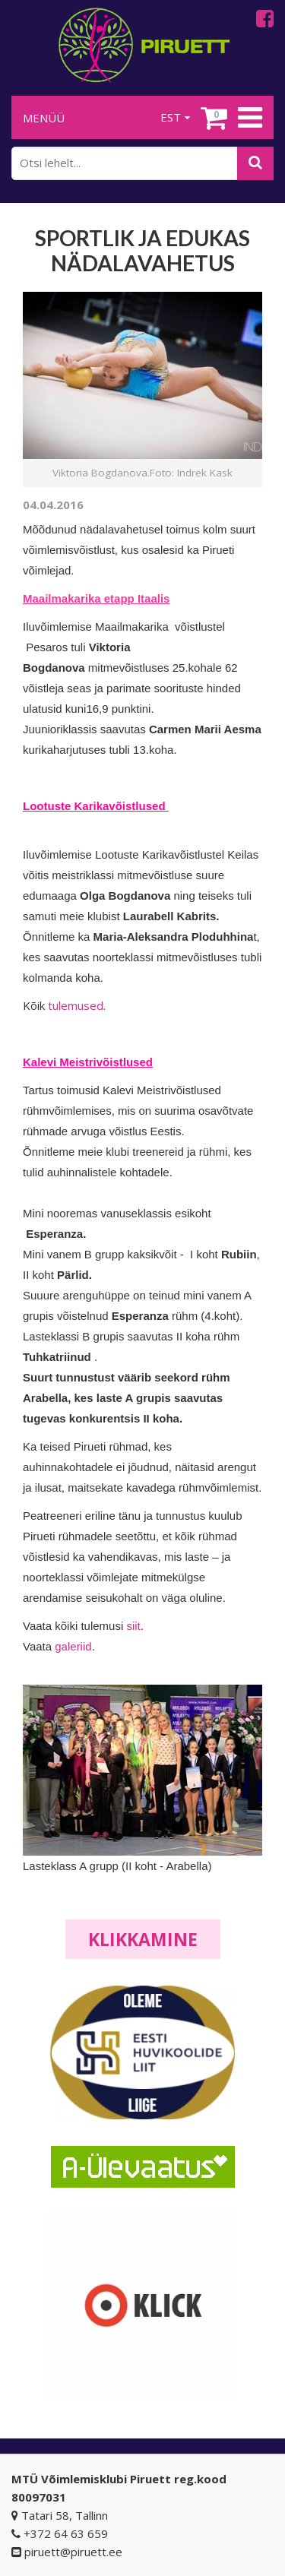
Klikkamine (143, 1939)
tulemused (75, 1005)
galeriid (73, 1646)
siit (133, 1625)
